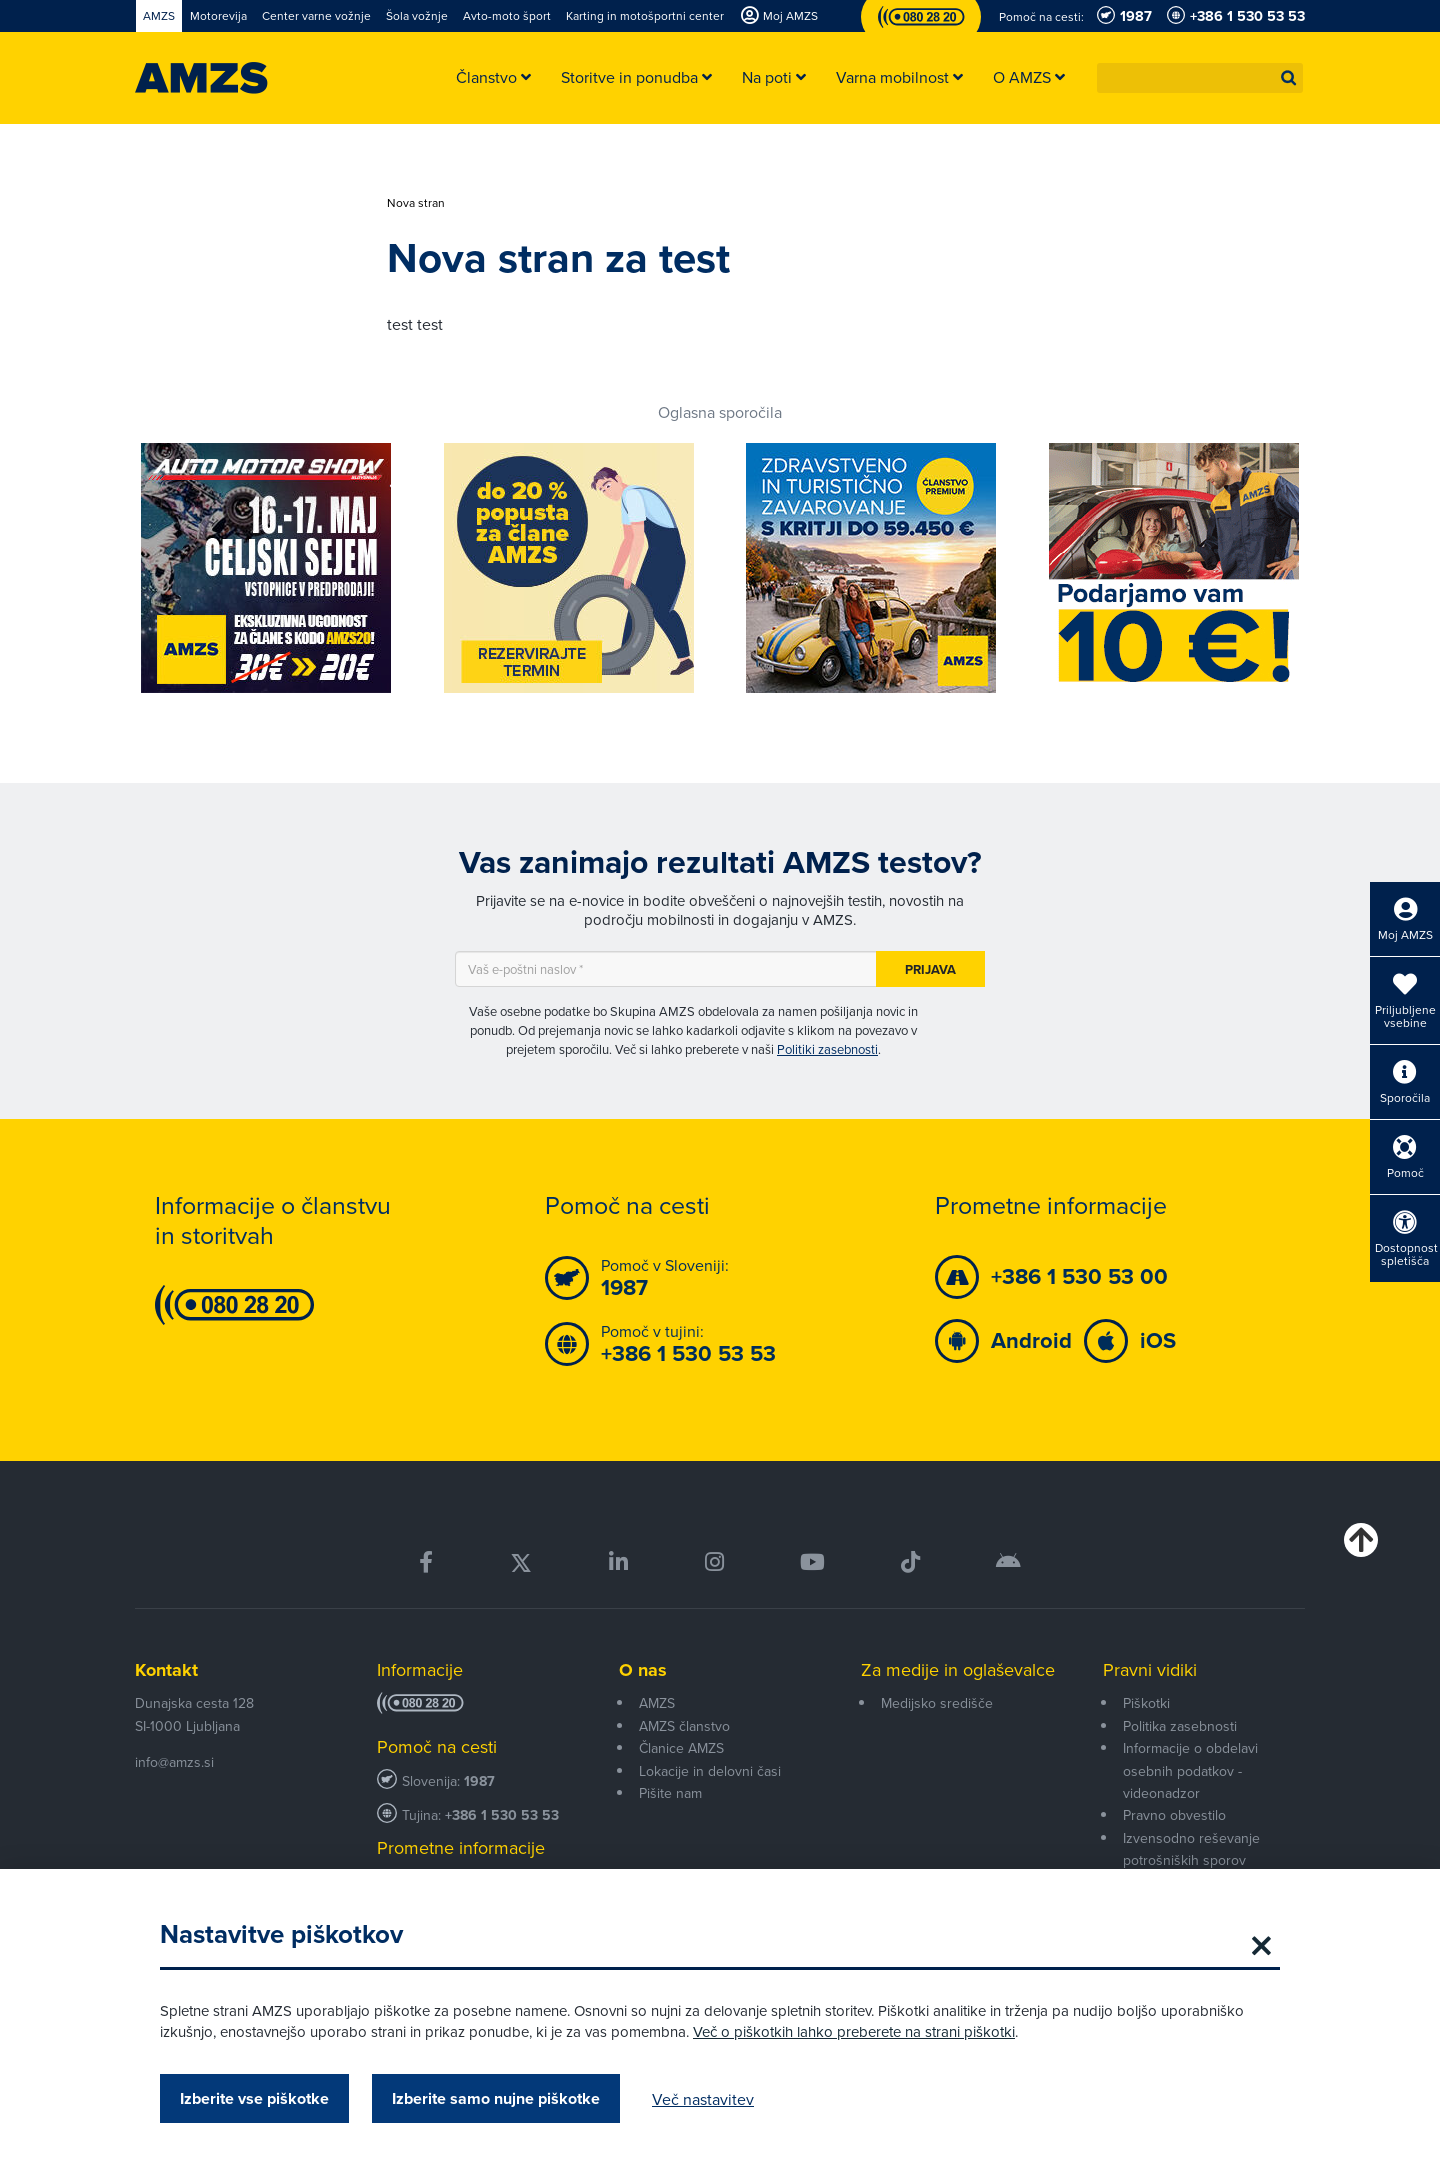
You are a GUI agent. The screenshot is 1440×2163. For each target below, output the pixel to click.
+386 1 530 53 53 (502, 1815)
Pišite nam (670, 1793)
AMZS (657, 1703)
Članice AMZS (681, 1748)
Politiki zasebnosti (827, 1049)
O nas (643, 1670)
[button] (1289, 78)
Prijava (930, 969)
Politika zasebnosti (1180, 1726)
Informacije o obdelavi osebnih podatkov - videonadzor (1190, 1770)
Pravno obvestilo (1174, 1815)
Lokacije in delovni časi (710, 1771)
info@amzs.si (174, 1762)
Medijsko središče (937, 1703)
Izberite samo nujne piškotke (496, 2098)
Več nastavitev (703, 2099)
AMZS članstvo (684, 1726)
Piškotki (1146, 1703)
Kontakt (166, 1670)
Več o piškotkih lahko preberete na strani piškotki (854, 2031)
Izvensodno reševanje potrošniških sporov (1191, 1849)
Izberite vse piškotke (254, 2098)
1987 (479, 1781)
